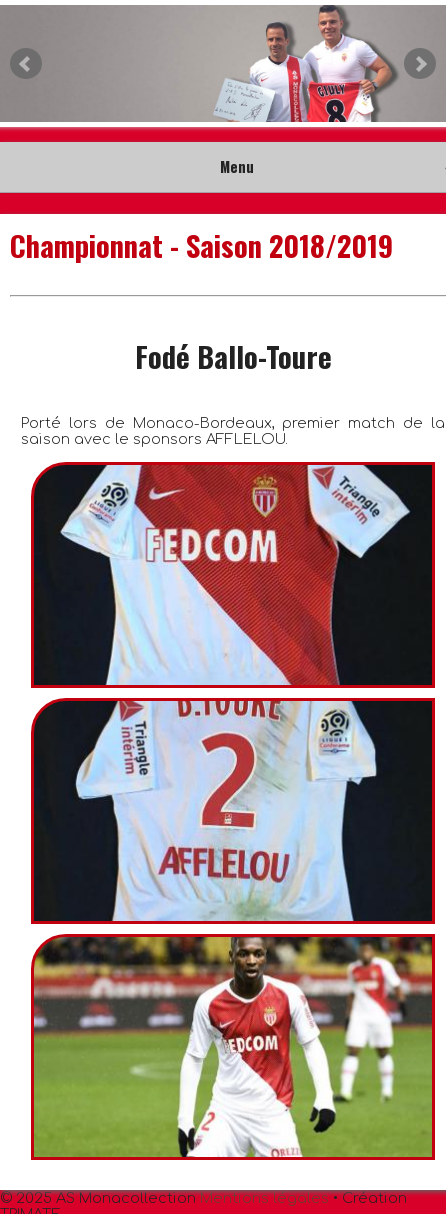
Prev (26, 64)
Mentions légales (264, 1198)
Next (420, 64)
